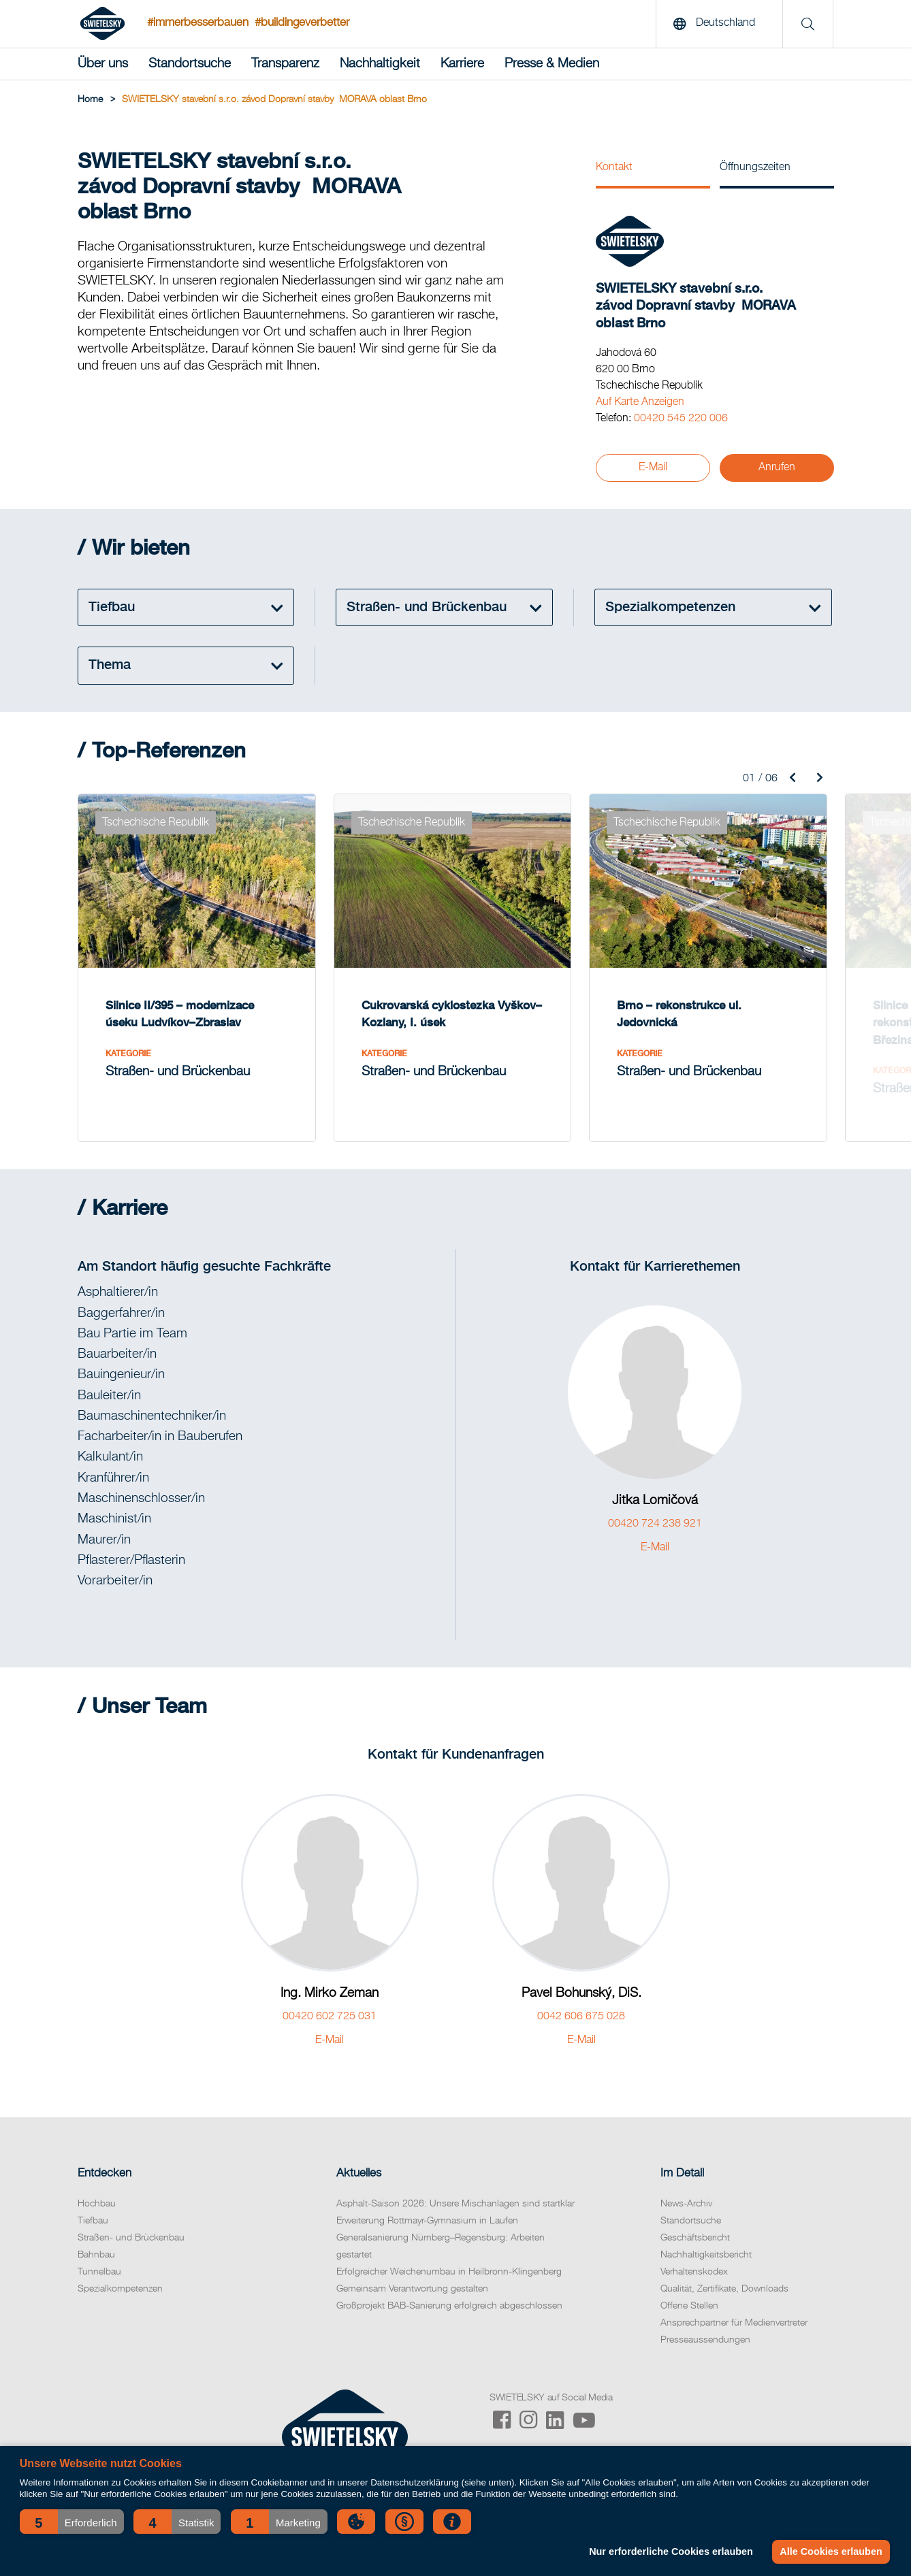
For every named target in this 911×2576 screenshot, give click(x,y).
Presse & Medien (552, 64)
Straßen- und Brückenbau (131, 2238)
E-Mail (653, 467)
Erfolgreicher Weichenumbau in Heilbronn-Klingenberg (449, 2272)
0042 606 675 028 (581, 2016)
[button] (72, 2521)
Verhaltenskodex (694, 2272)
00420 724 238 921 (655, 1523)
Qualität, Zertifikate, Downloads (724, 2289)
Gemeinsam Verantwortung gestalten (412, 2289)
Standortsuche (189, 64)
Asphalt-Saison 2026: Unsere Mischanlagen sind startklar (455, 2203)
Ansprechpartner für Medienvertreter (734, 2323)
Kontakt (614, 167)
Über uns (103, 64)
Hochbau (97, 2203)
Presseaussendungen (705, 2340)
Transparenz (285, 64)
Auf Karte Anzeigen (640, 402)
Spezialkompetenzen (120, 2289)
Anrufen (776, 467)
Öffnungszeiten (755, 167)
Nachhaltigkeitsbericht (706, 2255)
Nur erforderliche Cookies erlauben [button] (671, 2551)
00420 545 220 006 (681, 418)
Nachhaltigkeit (380, 64)
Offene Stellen (689, 2306)
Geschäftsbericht (695, 2238)
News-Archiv (686, 2203)
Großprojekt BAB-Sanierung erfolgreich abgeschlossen (449, 2306)
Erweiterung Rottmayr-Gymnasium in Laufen (427, 2221)
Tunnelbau (99, 2272)
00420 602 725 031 (330, 2016)
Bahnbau (96, 2255)
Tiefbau (93, 2221)
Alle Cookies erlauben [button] (831, 2551)
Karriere (462, 64)
